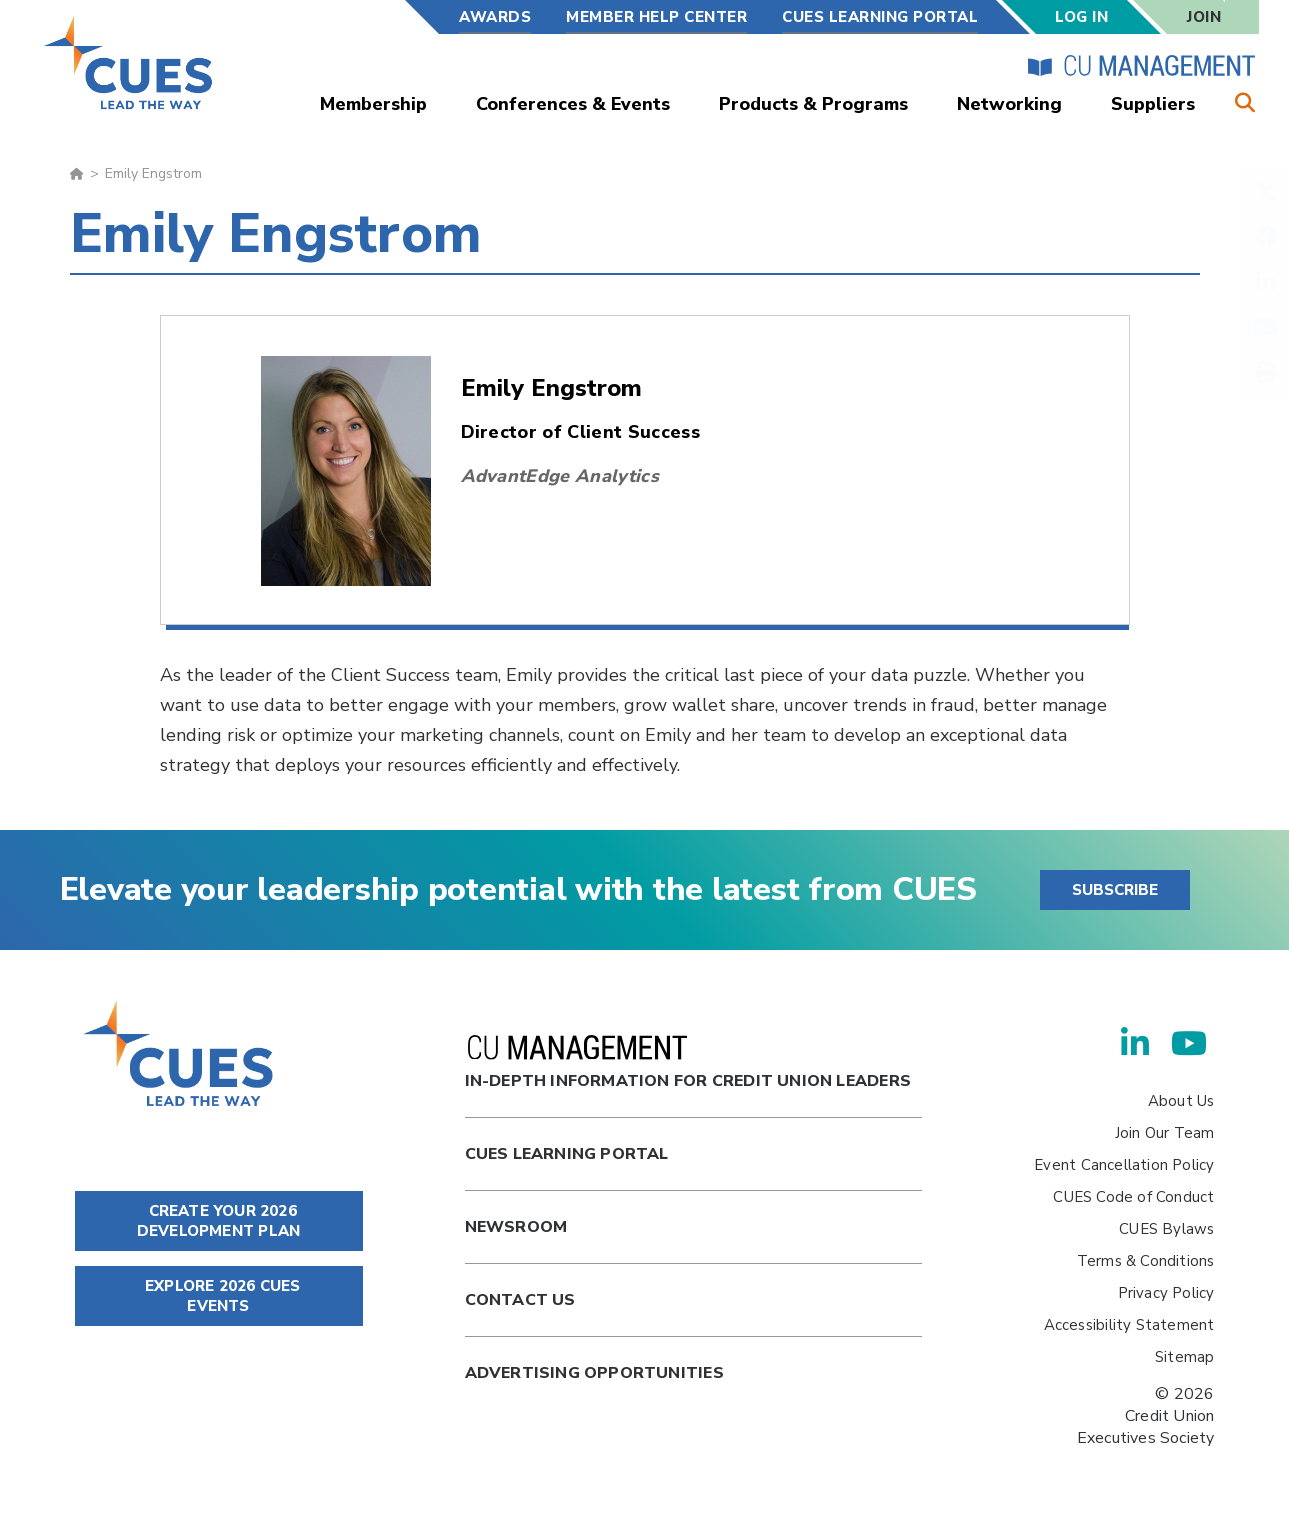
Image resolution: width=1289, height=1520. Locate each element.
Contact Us (520, 1300)
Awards (495, 17)
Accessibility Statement (1129, 1325)
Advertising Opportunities (594, 1373)
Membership (373, 104)
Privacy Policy (1166, 1293)
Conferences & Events (573, 104)
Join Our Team (1165, 1133)
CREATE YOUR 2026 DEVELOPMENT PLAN (218, 1221)
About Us (1181, 1101)
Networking (1009, 104)
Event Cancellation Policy (1124, 1165)
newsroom (516, 1227)
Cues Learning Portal (567, 1154)
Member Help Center (656, 17)
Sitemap (1184, 1357)
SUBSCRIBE (1115, 890)
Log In (1081, 17)
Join (1204, 17)
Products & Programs (813, 104)
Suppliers (1153, 104)
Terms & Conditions (1146, 1261)
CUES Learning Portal (880, 17)
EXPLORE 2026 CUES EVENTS (219, 1296)
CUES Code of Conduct (1133, 1197)
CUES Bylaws (1166, 1229)
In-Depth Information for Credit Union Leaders (688, 1063)
